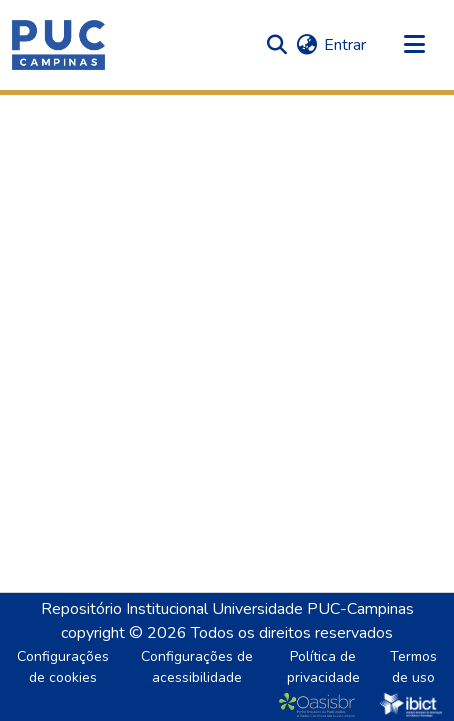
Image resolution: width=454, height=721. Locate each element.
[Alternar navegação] (414, 45)
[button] (58, 45)
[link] (321, 705)
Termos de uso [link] (413, 667)
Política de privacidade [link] (323, 667)
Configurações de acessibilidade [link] (197, 667)
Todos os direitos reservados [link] (292, 633)
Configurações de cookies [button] (63, 667)
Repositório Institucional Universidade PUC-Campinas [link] (227, 609)
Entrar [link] (345, 45)
